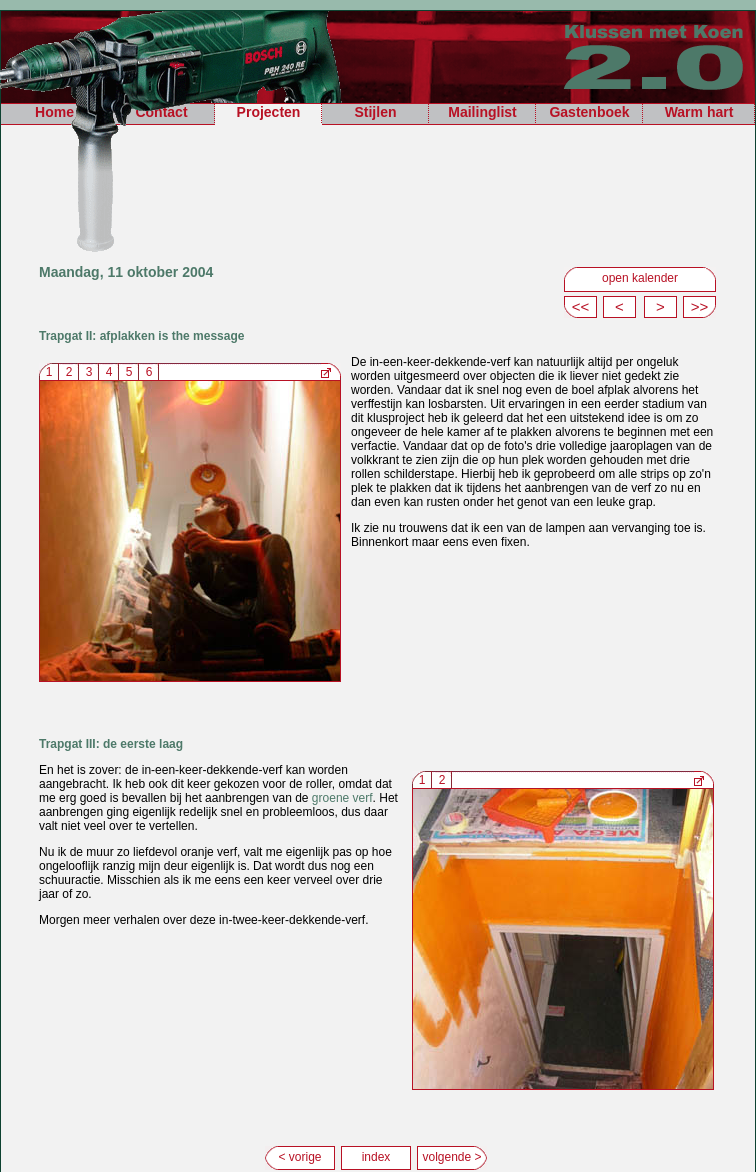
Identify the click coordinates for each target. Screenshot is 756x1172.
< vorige (299, 1157)
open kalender (640, 278)
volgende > (451, 1157)
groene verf (342, 798)
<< (581, 306)
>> (700, 306)
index (376, 1157)
